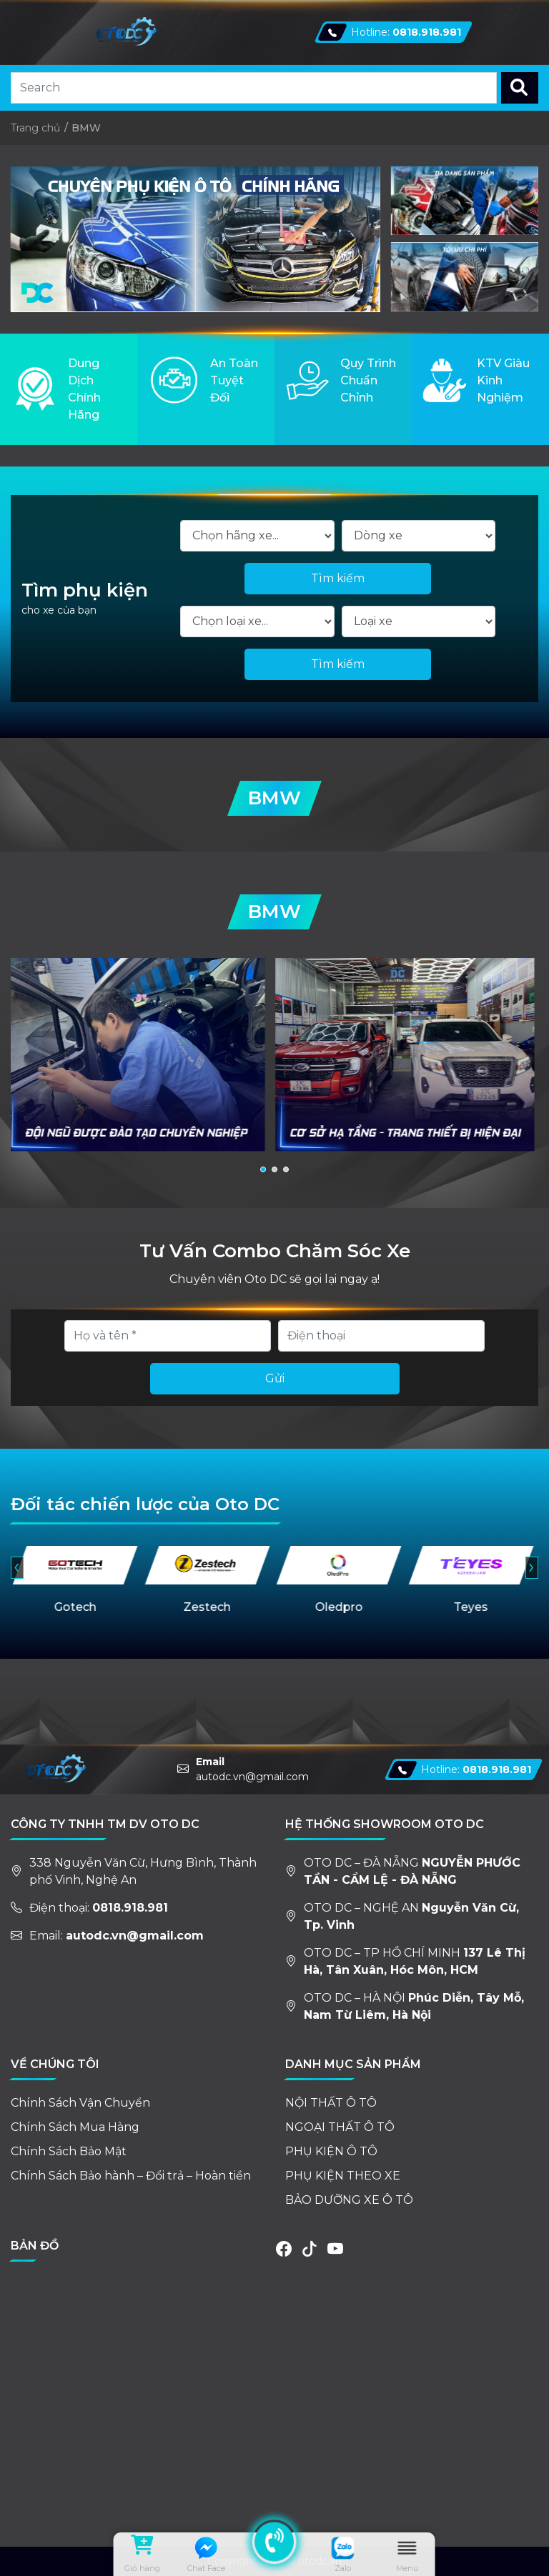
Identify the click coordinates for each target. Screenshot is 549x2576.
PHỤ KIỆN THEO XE (342, 2175)
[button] (263, 1169)
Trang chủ (35, 127)
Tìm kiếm (338, 578)
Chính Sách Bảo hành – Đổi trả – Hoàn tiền (131, 2175)
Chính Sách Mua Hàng (75, 2127)
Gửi (275, 1378)
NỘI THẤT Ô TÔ (331, 2103)
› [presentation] (531, 1567)
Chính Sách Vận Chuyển (80, 2103)
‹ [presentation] (16, 1567)
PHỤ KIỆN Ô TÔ (331, 2151)
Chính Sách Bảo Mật (69, 2151)
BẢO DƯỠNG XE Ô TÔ (349, 2200)
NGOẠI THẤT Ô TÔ (340, 2127)
